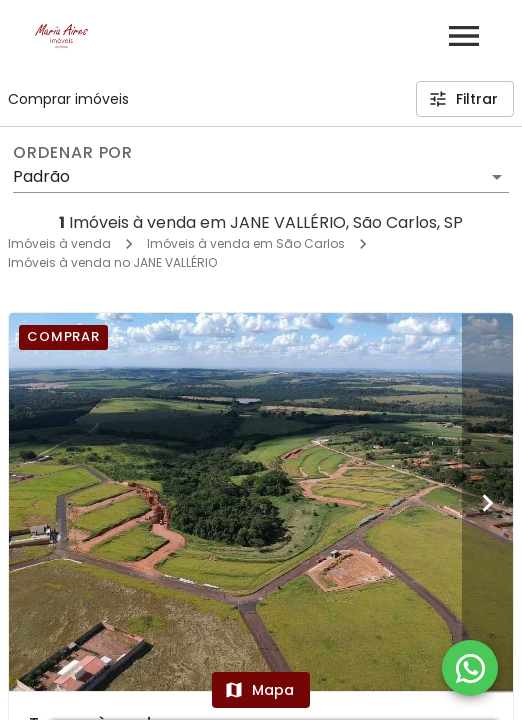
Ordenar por (73, 153)
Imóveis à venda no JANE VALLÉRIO (112, 262)
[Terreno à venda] (261, 502)
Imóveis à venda (59, 243)
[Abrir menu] (464, 36)
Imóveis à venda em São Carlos (246, 243)
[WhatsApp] (470, 668)
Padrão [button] (41, 176)
